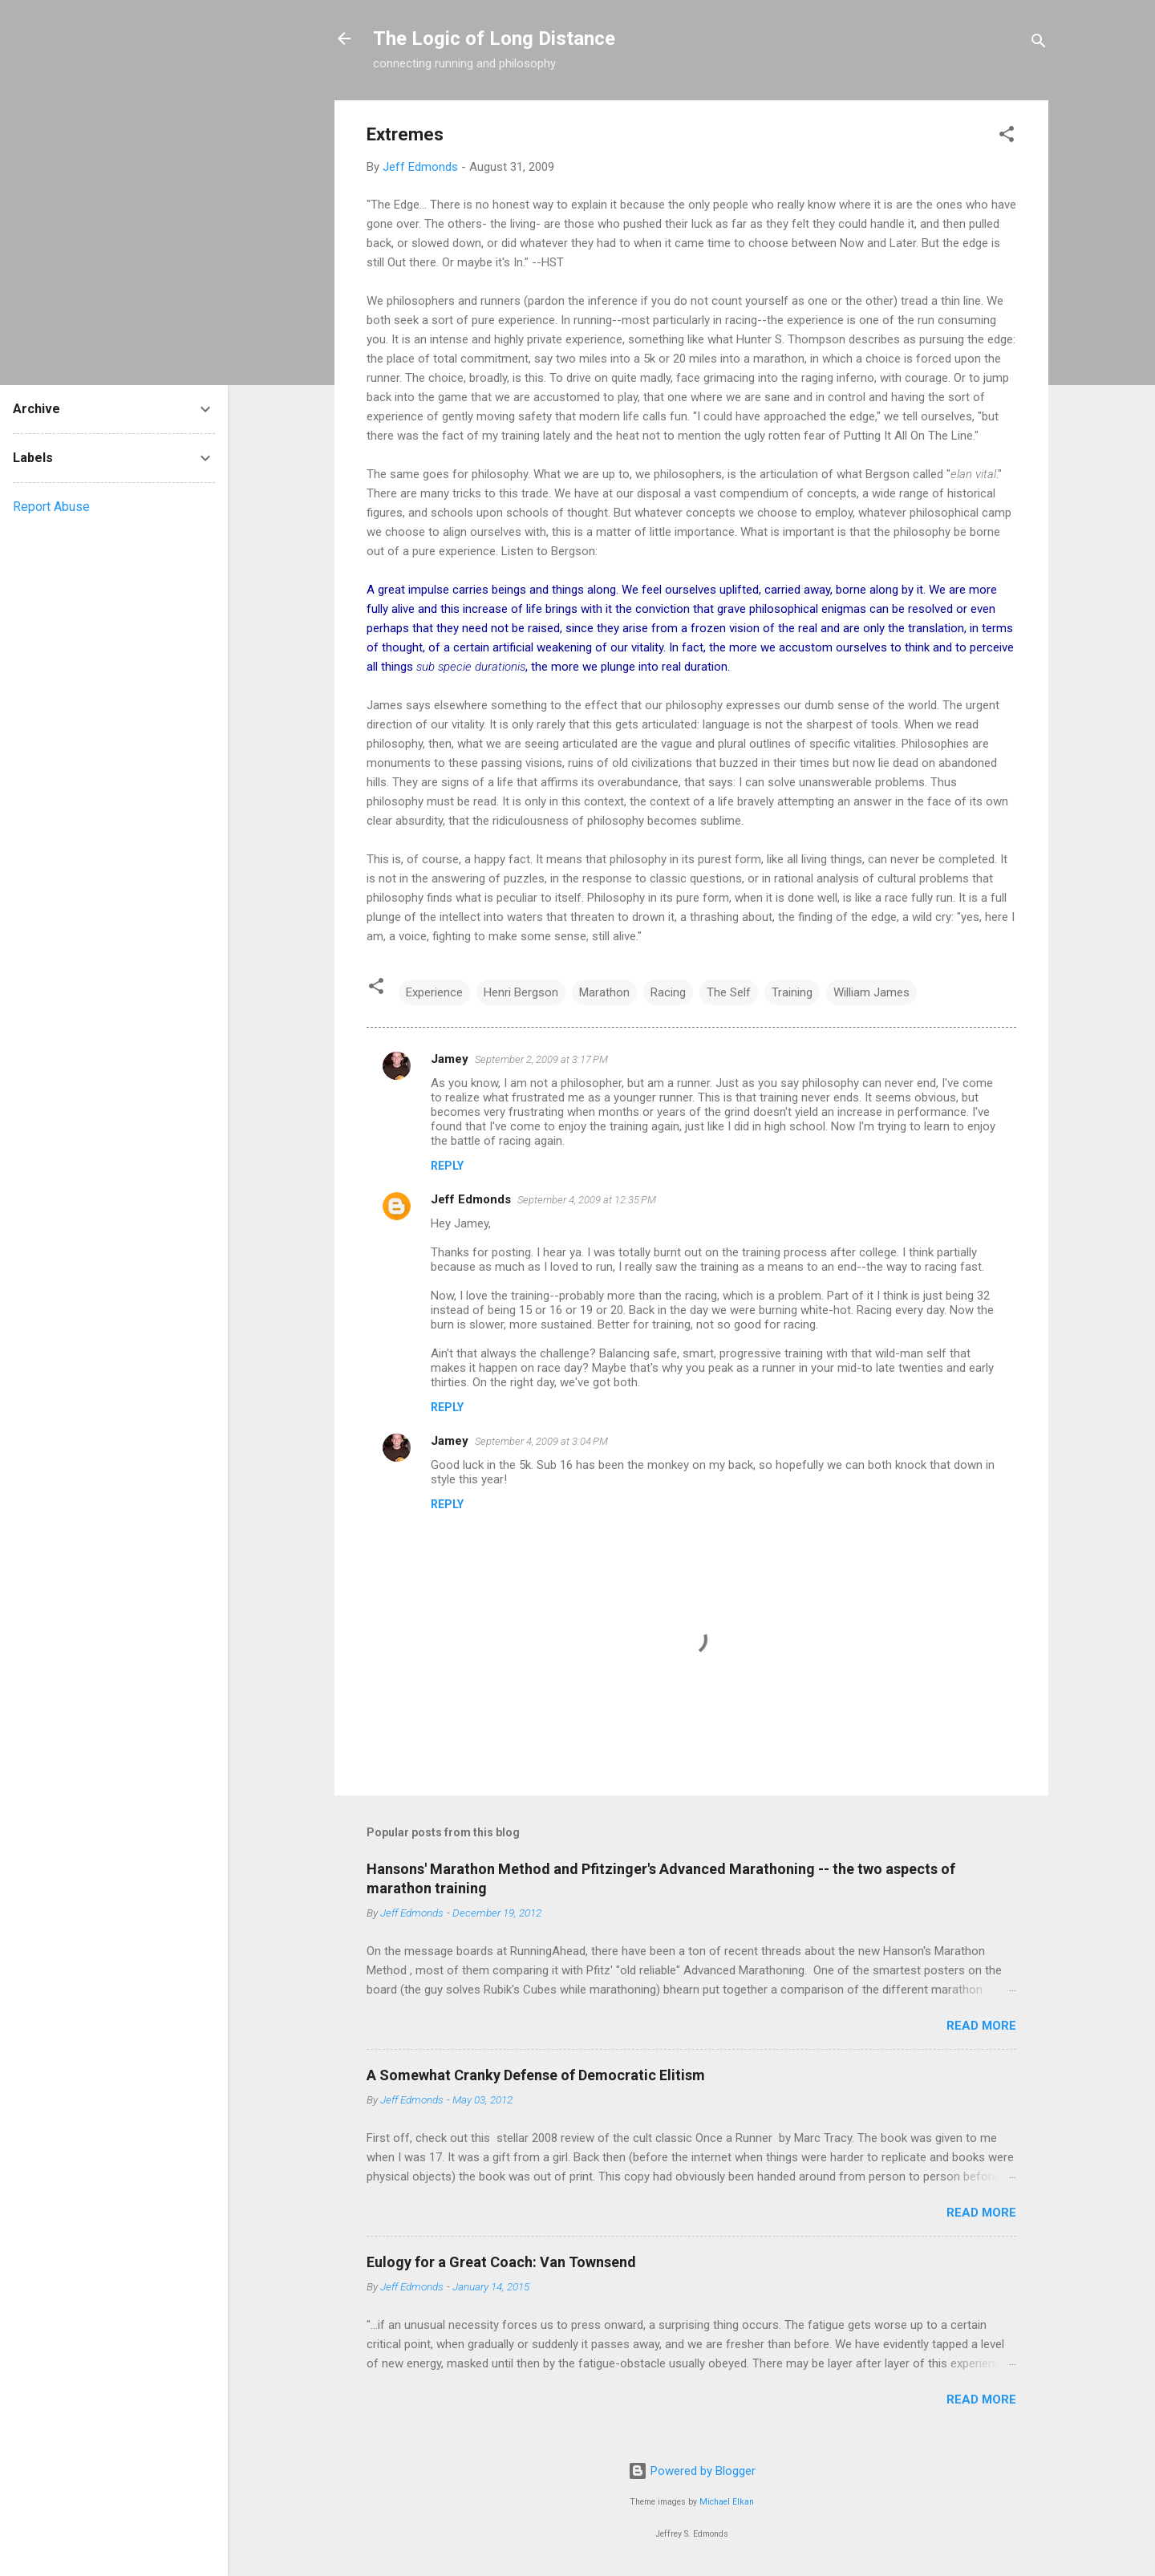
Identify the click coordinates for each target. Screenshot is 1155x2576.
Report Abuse (51, 506)
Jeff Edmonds (471, 1199)
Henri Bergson (521, 992)
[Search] (1038, 43)
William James (871, 992)
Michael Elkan (726, 2502)
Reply (447, 1165)
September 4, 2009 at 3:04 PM (541, 1441)
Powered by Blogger (692, 2471)
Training (792, 992)
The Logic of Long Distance (494, 38)
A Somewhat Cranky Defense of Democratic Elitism (536, 2075)
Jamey (449, 1059)
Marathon (604, 992)
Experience (434, 992)
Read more (981, 2025)
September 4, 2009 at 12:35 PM (586, 1200)
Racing (668, 992)
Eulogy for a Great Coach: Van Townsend (501, 2261)
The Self (729, 992)
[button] (1006, 136)
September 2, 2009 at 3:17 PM (541, 1059)
